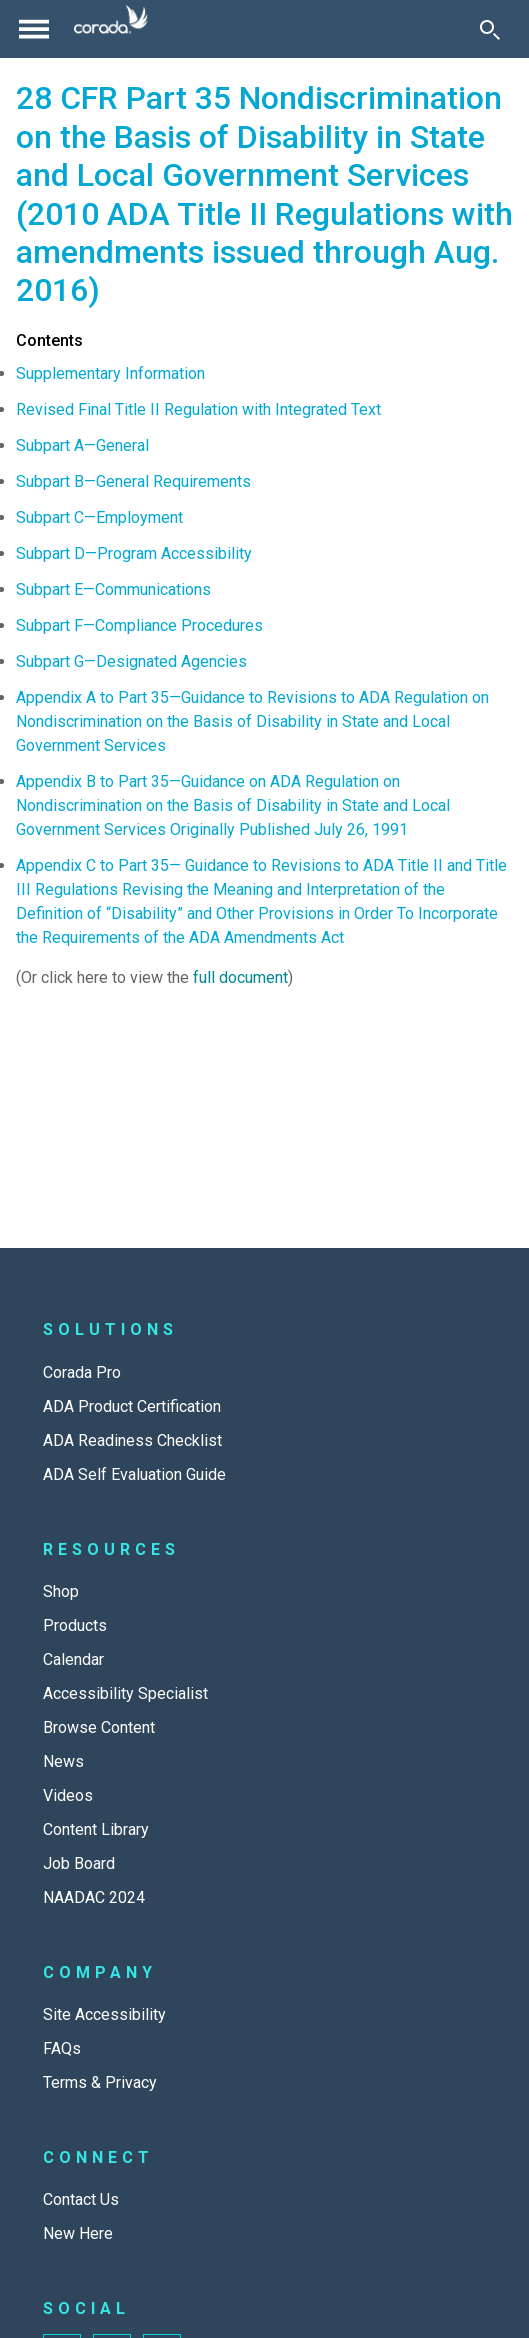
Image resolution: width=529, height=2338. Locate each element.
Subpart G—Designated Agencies (131, 661)
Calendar (73, 1659)
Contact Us (81, 2199)
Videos (68, 1795)
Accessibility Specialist (125, 1693)
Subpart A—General (82, 445)
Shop (61, 1591)
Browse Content (99, 1727)
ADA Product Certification (132, 1406)
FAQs (62, 2048)
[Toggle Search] (490, 29)
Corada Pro (82, 1372)
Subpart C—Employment (99, 517)
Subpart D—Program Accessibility (134, 553)
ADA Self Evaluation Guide (134, 1474)
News (63, 1761)
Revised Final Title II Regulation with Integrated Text (198, 409)
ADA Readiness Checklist (132, 1440)
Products (75, 1625)
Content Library (96, 1829)
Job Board (79, 1863)
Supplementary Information (110, 373)
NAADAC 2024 (94, 1897)
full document (240, 977)
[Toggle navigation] (34, 29)
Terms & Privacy (100, 2082)
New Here (78, 2233)
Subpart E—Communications (113, 589)
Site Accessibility (104, 2014)
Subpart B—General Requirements (133, 481)
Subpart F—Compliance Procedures (139, 625)
